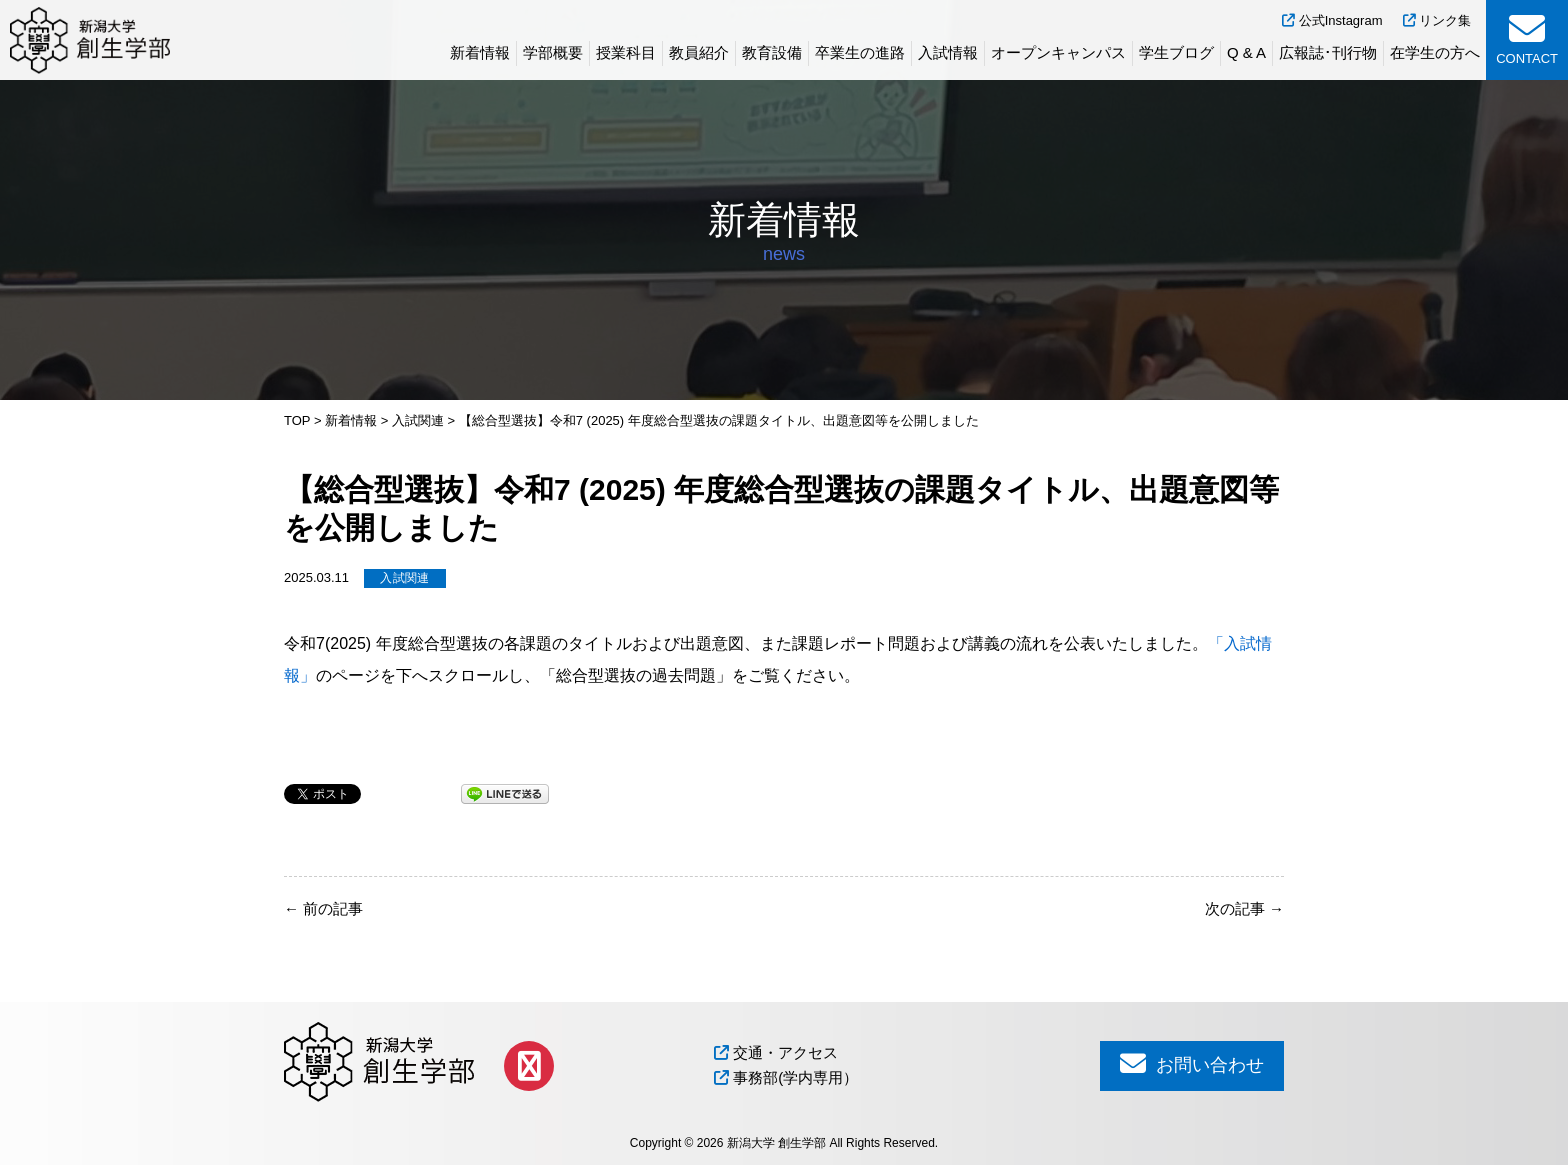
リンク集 (1437, 20)
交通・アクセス (776, 1052)
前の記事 (323, 908)
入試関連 (404, 578)
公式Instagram (1332, 20)
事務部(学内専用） (786, 1077)
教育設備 (772, 52)
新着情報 (480, 52)
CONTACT (1527, 38)
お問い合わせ (1192, 1063)
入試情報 (948, 52)
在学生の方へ (1435, 52)
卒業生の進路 (860, 52)
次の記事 (1244, 908)
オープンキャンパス (1058, 52)
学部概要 (553, 52)
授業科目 (626, 52)
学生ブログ (1176, 52)
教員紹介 (699, 52)
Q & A (1246, 52)
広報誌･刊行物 (1328, 52)
